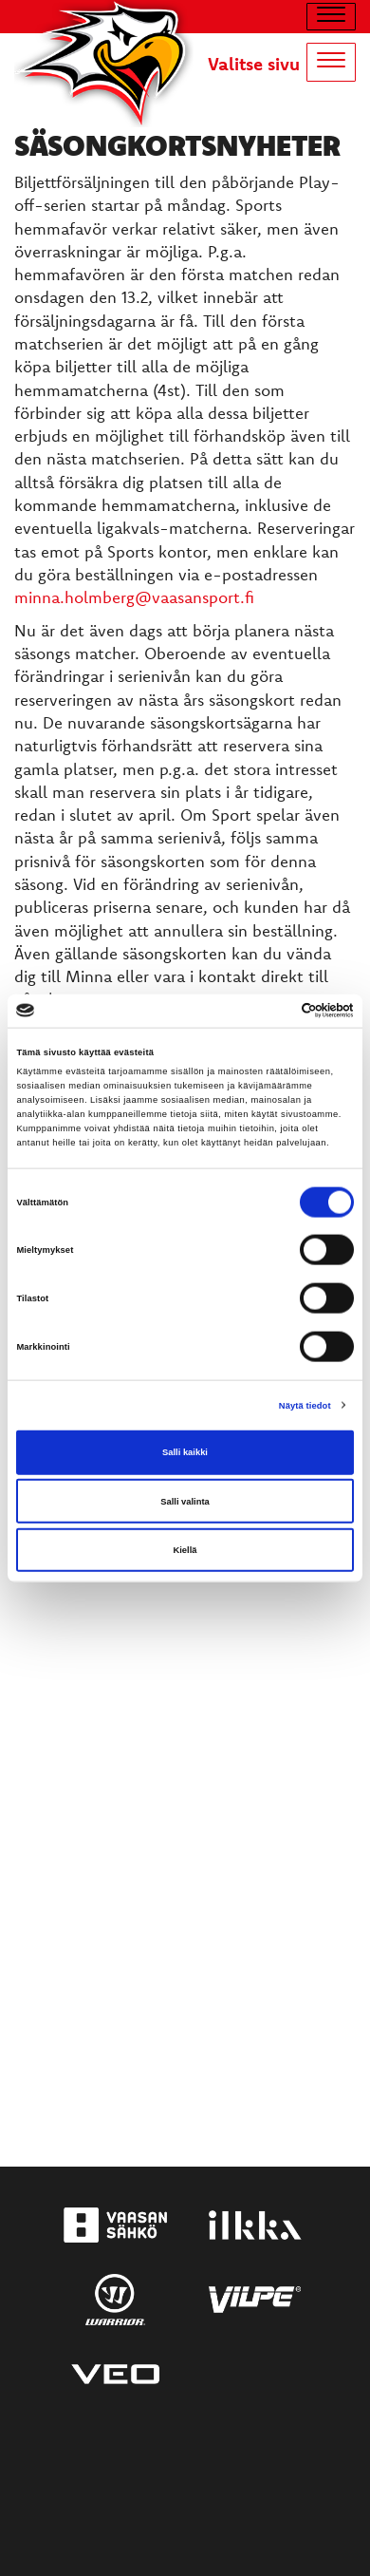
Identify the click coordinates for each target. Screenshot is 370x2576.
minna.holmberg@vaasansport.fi (134, 597)
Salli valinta (185, 1501)
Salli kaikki (185, 1452)
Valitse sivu (254, 63)
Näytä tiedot (305, 1405)
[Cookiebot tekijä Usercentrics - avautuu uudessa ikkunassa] (271, 1010)
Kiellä (185, 1550)
